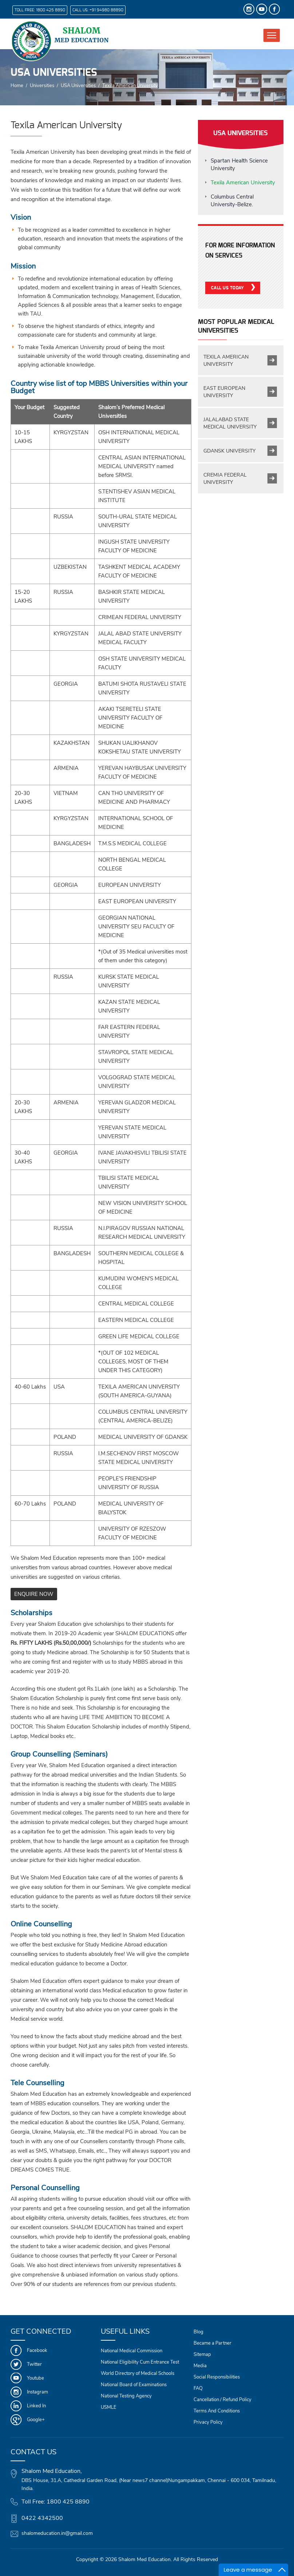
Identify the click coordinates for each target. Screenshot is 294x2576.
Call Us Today (227, 288)
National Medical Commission (131, 2351)
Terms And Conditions (217, 2411)
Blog (198, 2332)
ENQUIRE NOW (33, 1594)
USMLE (108, 2407)
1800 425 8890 (50, 10)
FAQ (198, 2388)
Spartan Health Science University (239, 164)
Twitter (34, 2364)
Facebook (37, 2350)
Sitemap (202, 2354)
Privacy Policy (208, 2422)
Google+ (36, 2419)
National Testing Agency (126, 2396)
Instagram (37, 2392)
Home (17, 85)
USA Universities (78, 85)
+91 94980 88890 (106, 10)
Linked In (36, 2406)
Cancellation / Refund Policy (222, 2399)
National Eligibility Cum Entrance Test (140, 2362)
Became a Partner (212, 2343)
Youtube (35, 2378)
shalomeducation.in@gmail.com (57, 2533)
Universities (42, 85)
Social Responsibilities (217, 2377)
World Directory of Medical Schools (137, 2373)
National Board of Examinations (134, 2384)
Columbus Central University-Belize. (232, 200)
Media (200, 2365)
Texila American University (243, 182)
